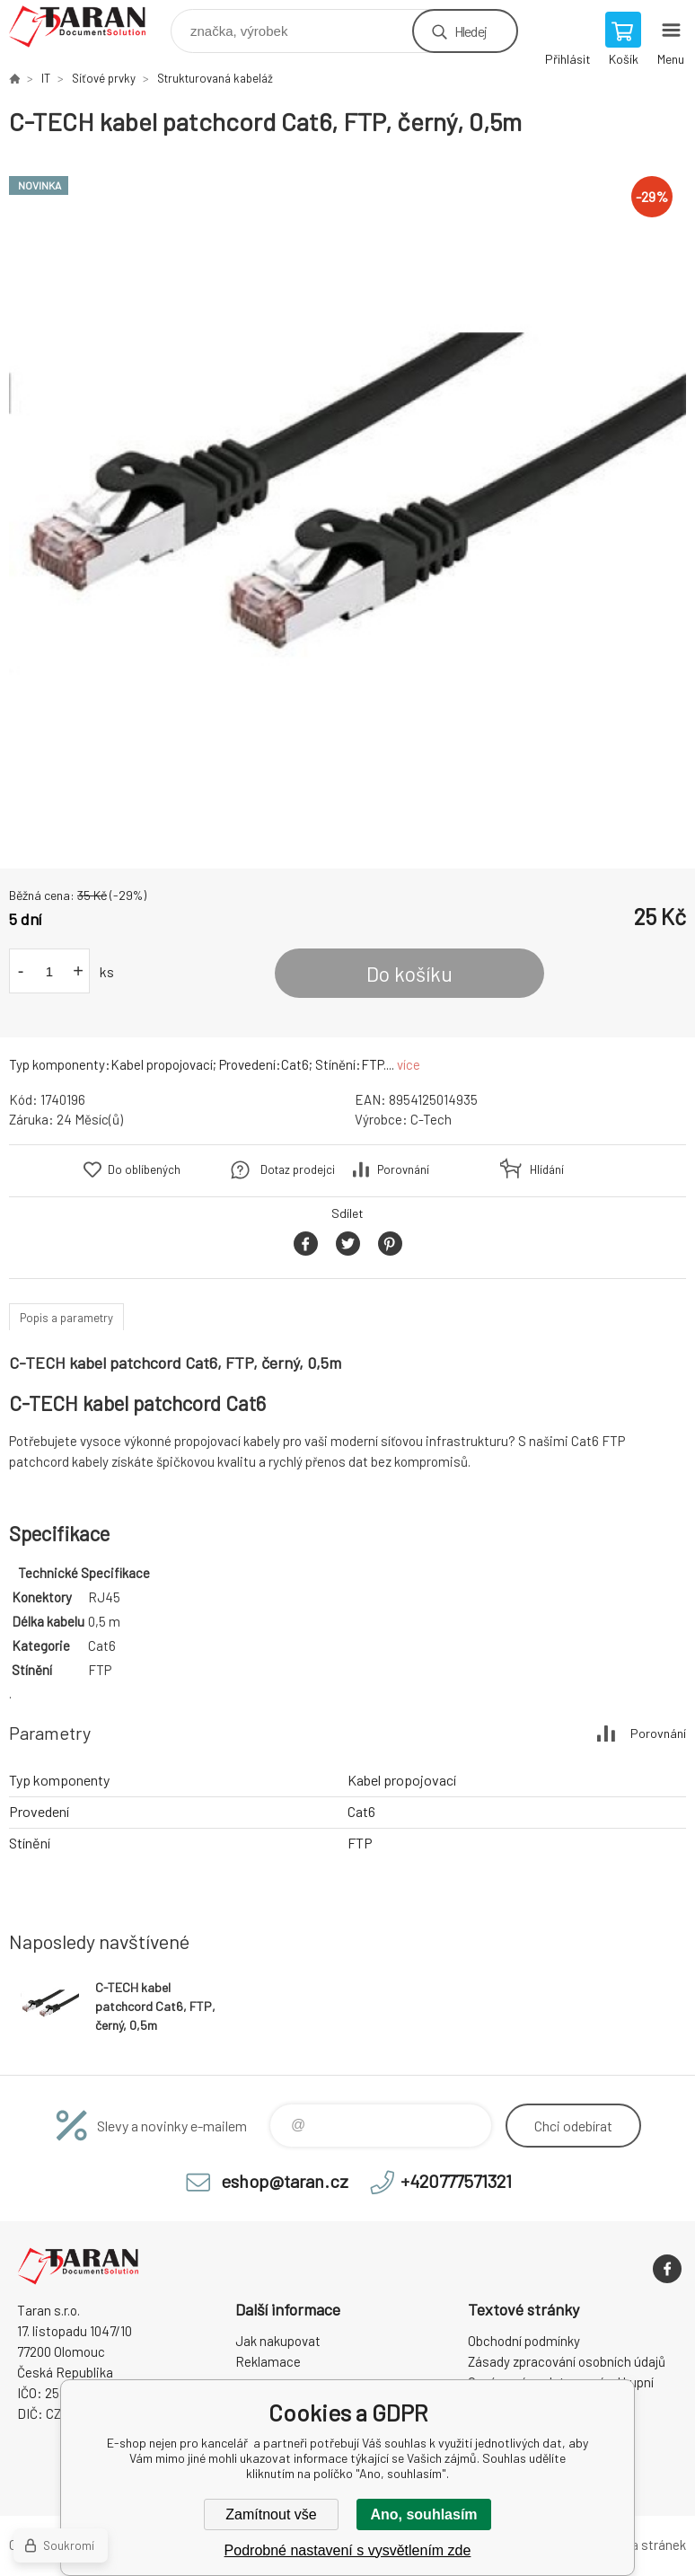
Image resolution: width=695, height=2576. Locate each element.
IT (45, 78)
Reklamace (268, 2361)
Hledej (470, 31)
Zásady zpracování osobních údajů (566, 2361)
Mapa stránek (646, 2544)
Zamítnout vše (270, 2514)
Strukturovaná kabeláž (215, 78)
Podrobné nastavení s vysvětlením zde (347, 2550)
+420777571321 (456, 2181)
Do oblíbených (144, 1169)
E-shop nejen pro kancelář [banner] (88, 26)
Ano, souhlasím (423, 2514)
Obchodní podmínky (524, 2341)
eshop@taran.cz (284, 2181)
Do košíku (409, 973)
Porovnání (403, 1169)
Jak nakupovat (278, 2341)
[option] (347, 503)
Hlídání (547, 1169)
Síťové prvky (104, 78)
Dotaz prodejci (297, 1169)
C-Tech (431, 1119)
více (408, 1064)
